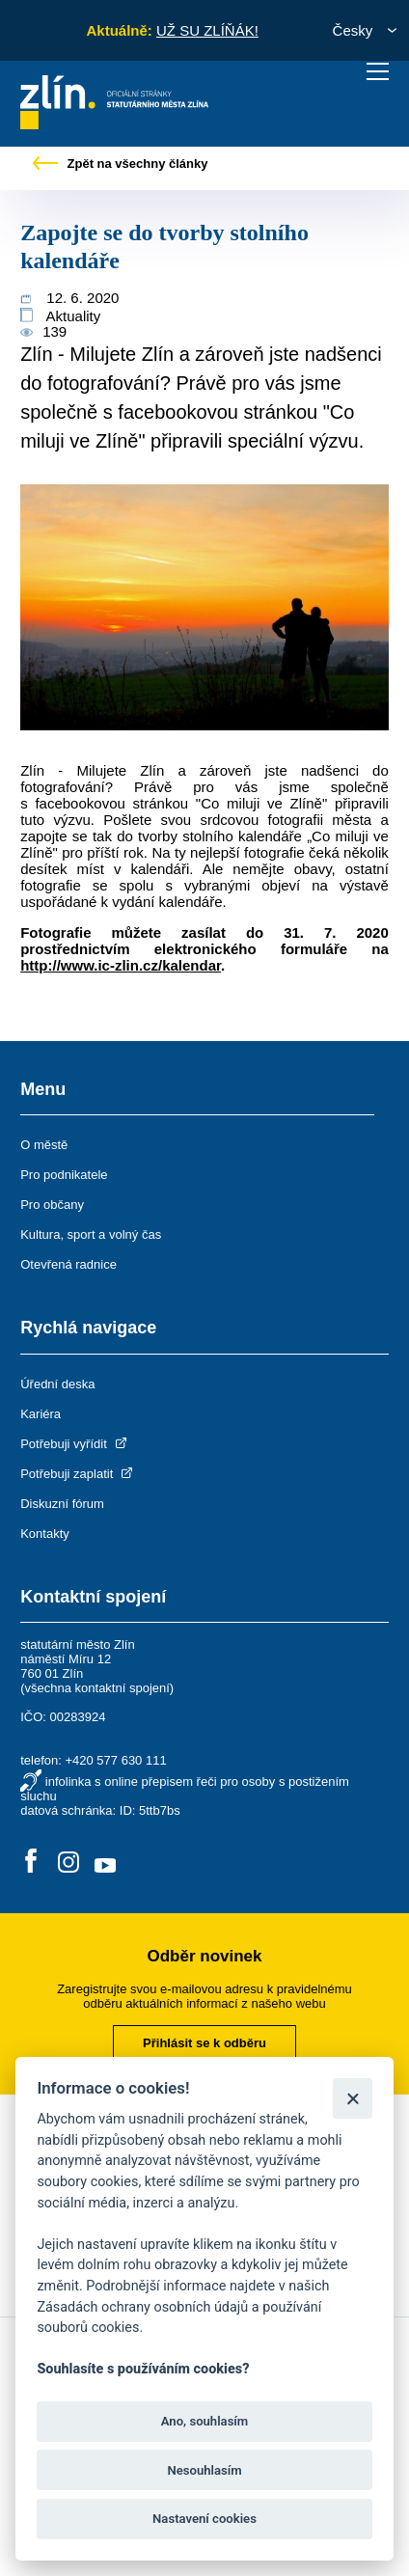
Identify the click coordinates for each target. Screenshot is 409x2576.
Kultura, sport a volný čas (90, 1234)
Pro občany (52, 1204)
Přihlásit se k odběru (204, 2043)
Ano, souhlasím (205, 2421)
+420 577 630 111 (115, 1760)
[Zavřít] (352, 2098)
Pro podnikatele (63, 1174)
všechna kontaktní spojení (97, 1688)
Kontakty (44, 1533)
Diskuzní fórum (62, 1503)
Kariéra (40, 1414)
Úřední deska (57, 1384)
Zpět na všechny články (120, 163)
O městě (44, 1144)
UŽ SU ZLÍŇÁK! (207, 30)
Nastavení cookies (204, 2518)
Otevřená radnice (68, 1264)
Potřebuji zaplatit (78, 1473)
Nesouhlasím (204, 2470)
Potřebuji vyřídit (74, 1444)
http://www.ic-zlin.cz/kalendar (120, 965)
